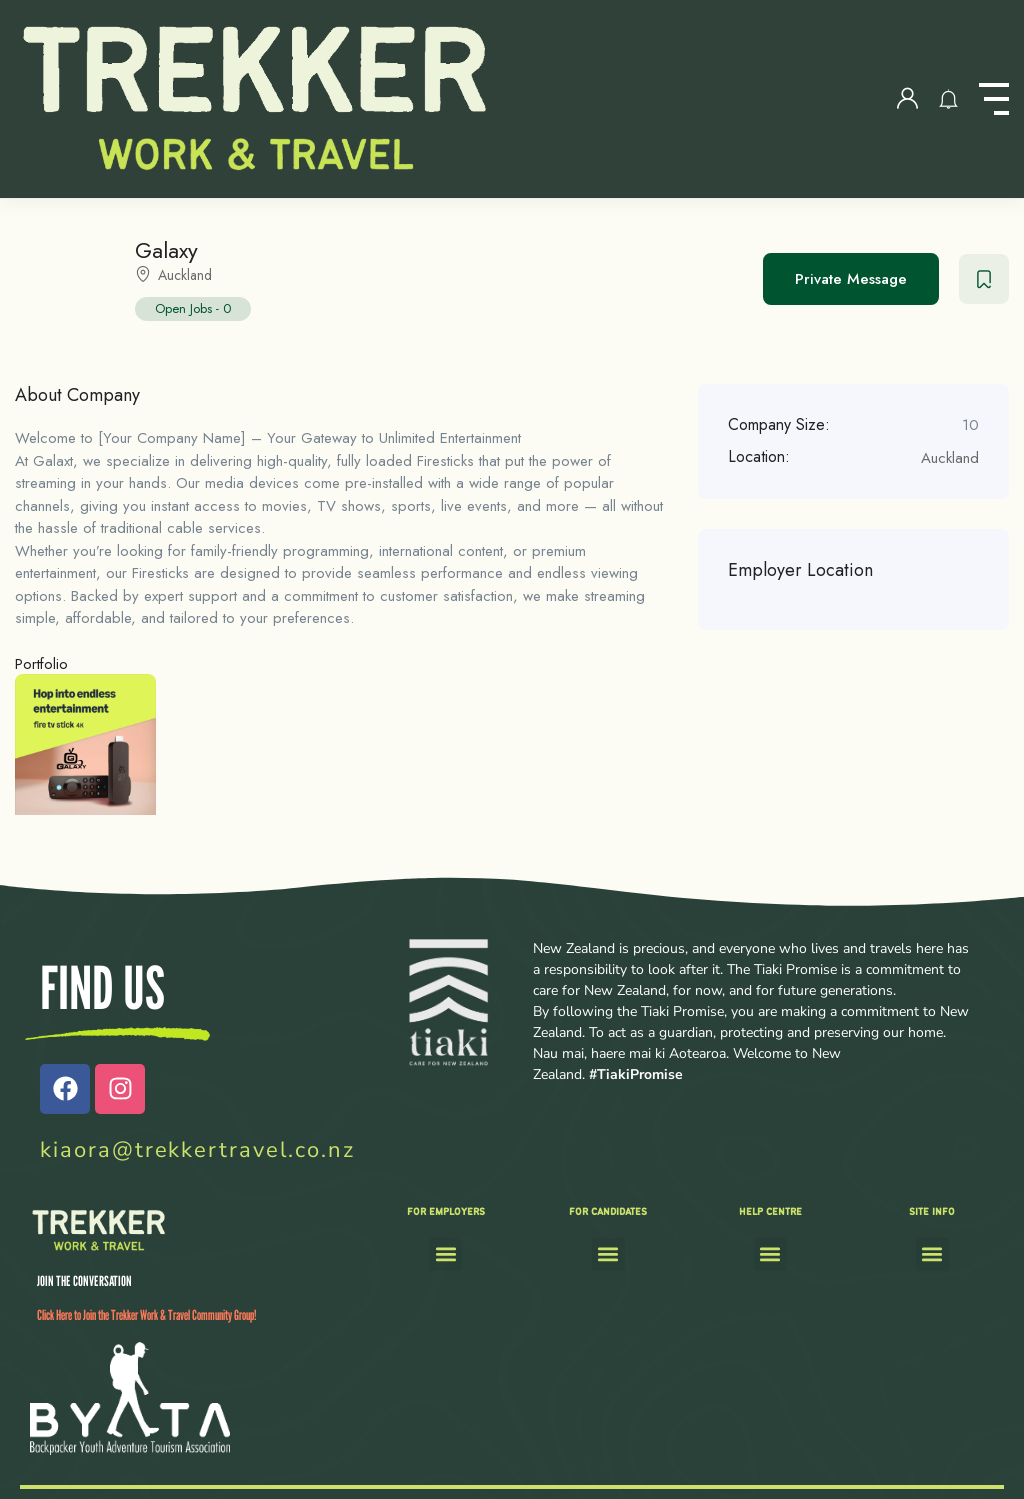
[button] (445, 1254)
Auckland (185, 275)
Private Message (851, 279)
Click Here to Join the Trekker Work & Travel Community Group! (146, 1314)
